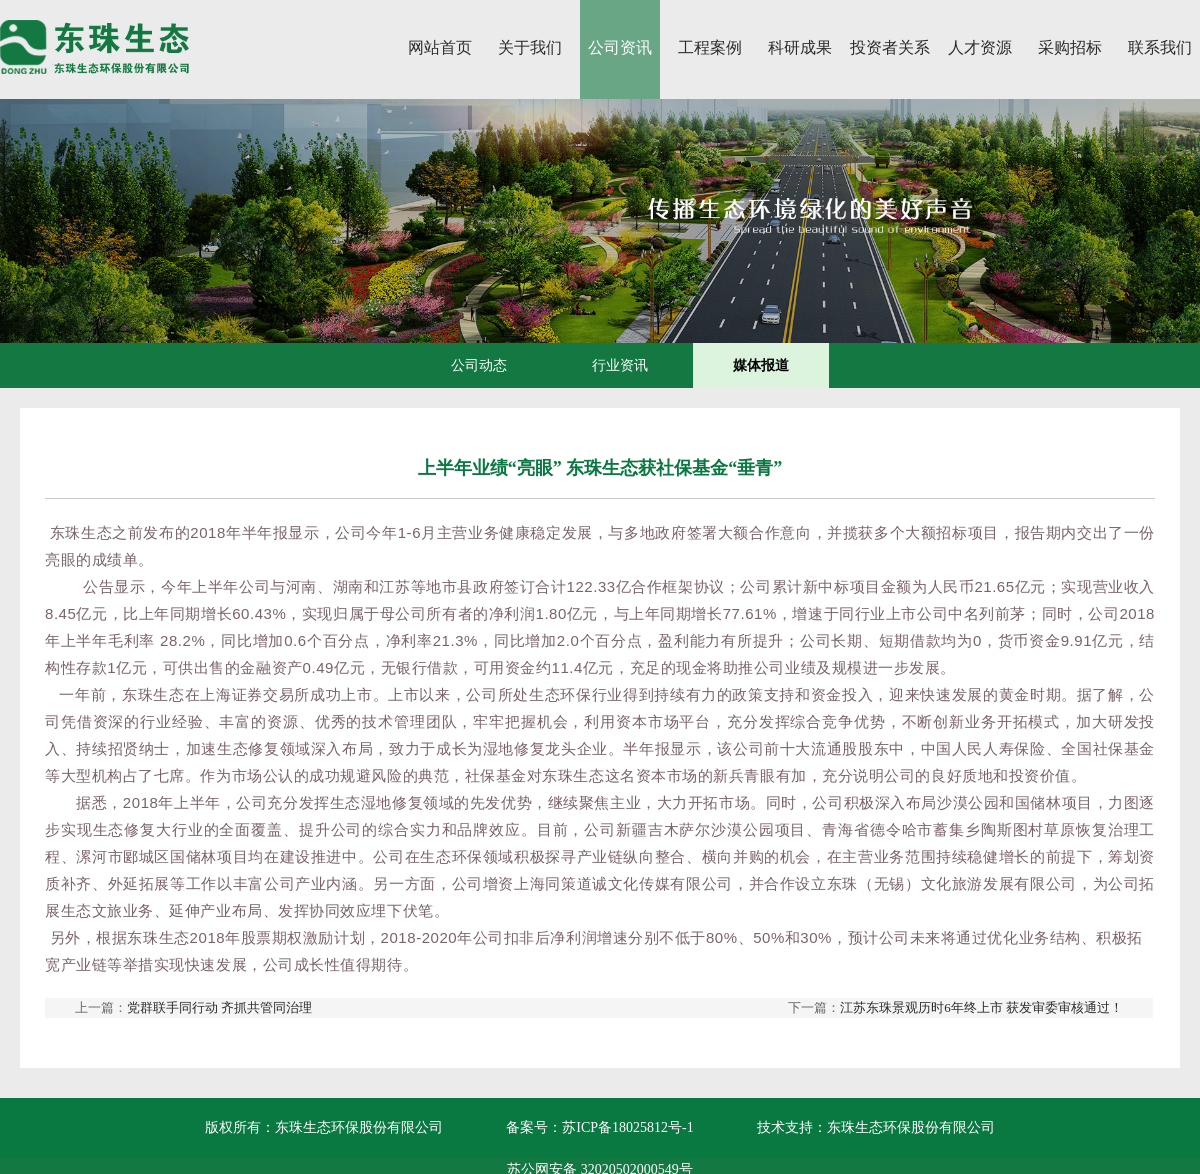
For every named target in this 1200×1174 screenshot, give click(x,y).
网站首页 (440, 47)
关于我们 (530, 47)
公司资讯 (620, 47)
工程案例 (710, 47)
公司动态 (479, 365)
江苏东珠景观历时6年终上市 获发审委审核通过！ (981, 1007)
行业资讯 (620, 365)
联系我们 (1160, 47)
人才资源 (980, 47)
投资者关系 (890, 47)
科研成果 (800, 47)
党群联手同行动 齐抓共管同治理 (219, 1007)
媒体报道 (761, 365)
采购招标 (1070, 47)
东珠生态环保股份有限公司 (911, 1127)
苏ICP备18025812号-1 (627, 1127)
